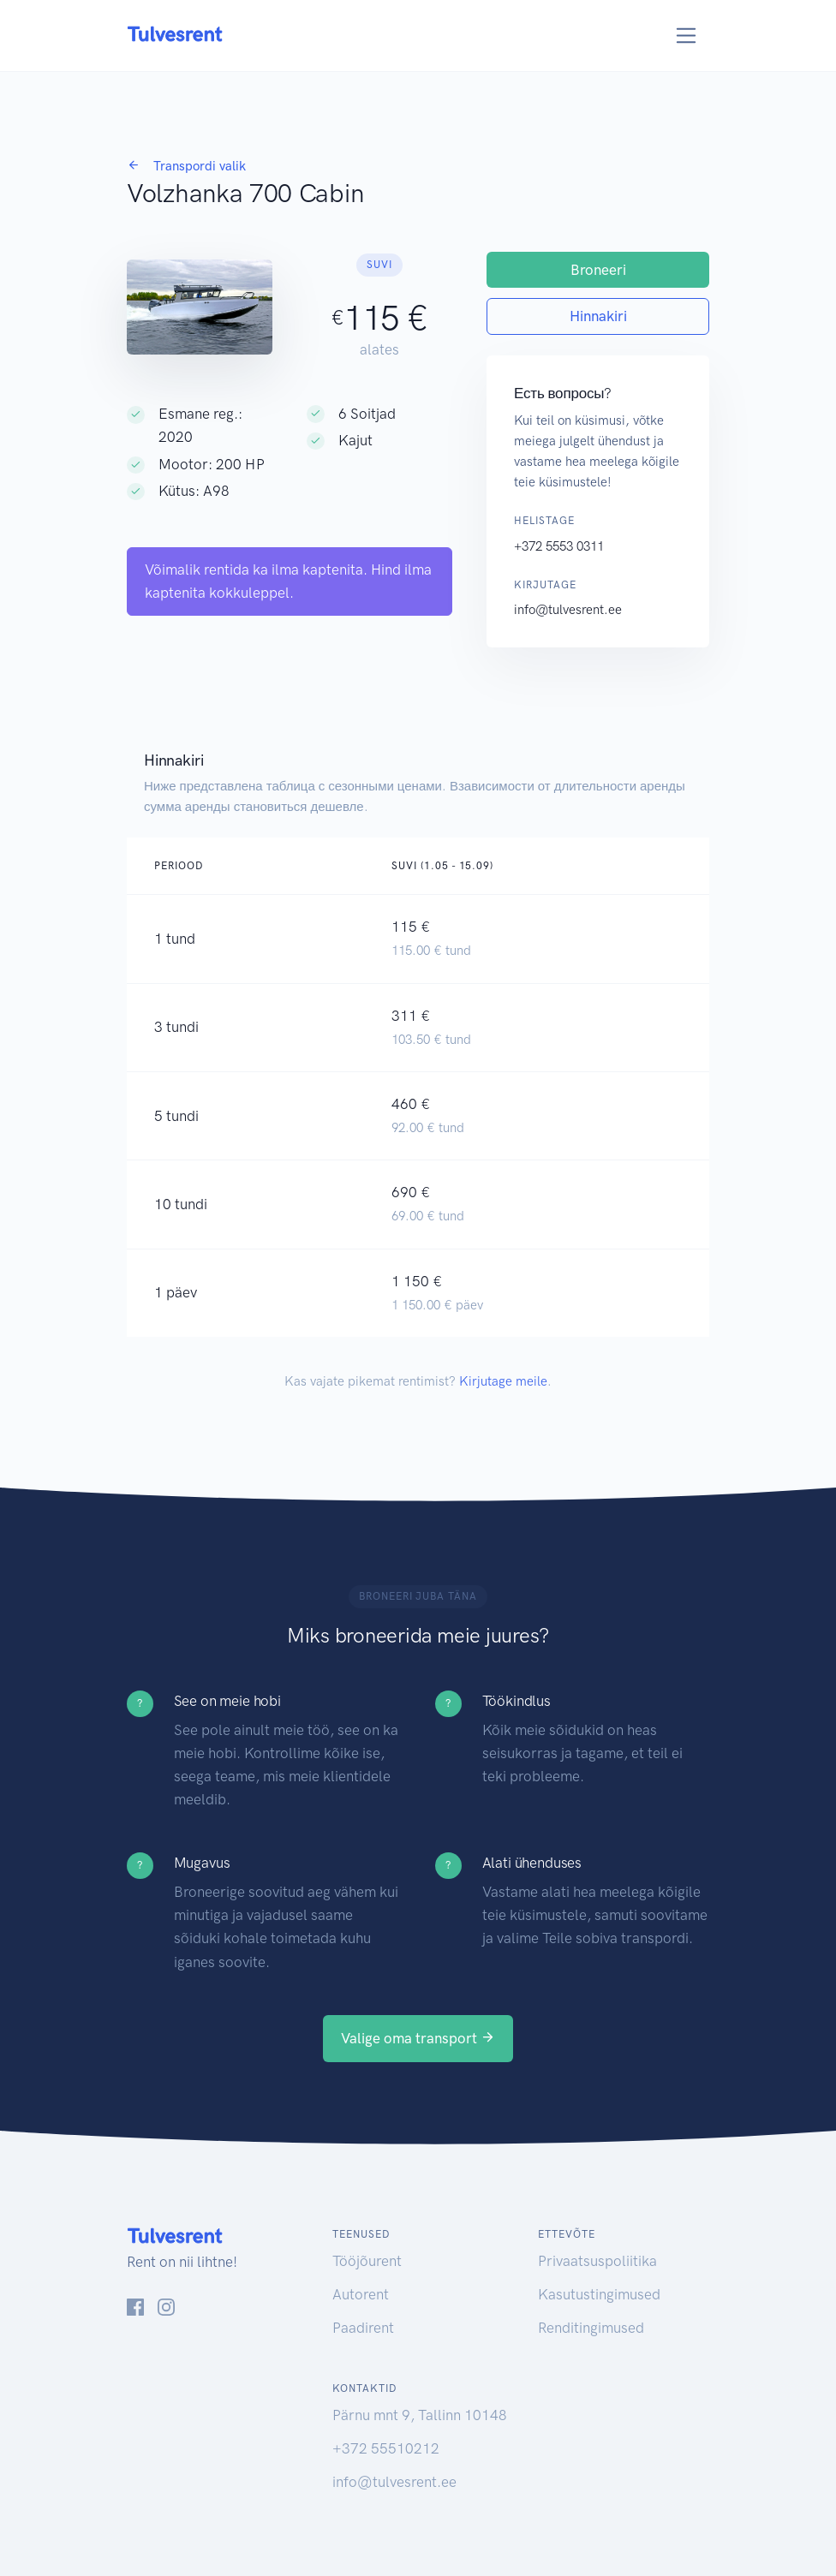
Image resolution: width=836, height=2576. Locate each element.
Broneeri (598, 269)
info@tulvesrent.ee (568, 609)
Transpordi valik (186, 166)
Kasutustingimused (599, 2294)
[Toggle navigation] (686, 35)
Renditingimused (591, 2327)
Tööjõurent (367, 2260)
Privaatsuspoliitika (597, 2260)
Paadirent (363, 2327)
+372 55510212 (385, 2448)
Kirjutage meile (503, 1381)
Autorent (360, 2294)
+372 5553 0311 (559, 546)
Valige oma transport (418, 2038)
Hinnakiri (598, 316)
